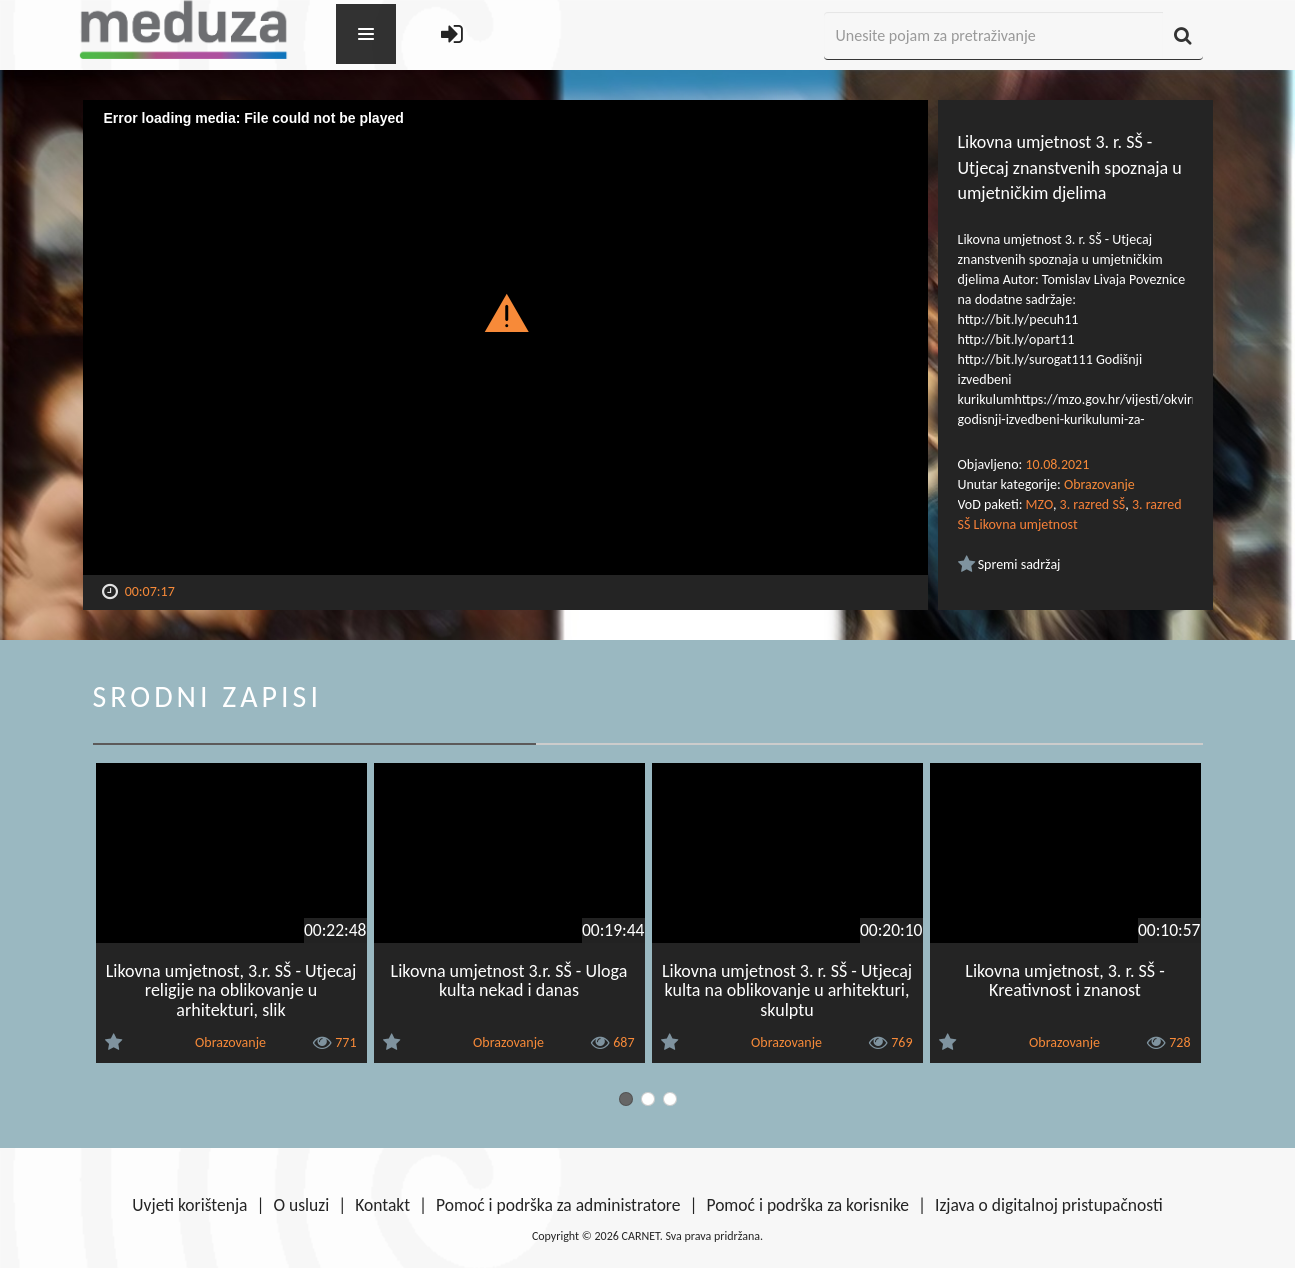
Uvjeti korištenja (189, 1205)
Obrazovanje (1099, 484)
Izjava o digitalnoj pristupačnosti (1049, 1205)
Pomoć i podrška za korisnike (807, 1205)
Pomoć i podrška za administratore (558, 1205)
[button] (505, 312)
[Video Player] (505, 337)
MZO (1039, 504)
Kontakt (382, 1205)
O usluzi (302, 1205)
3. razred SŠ (1093, 504)
